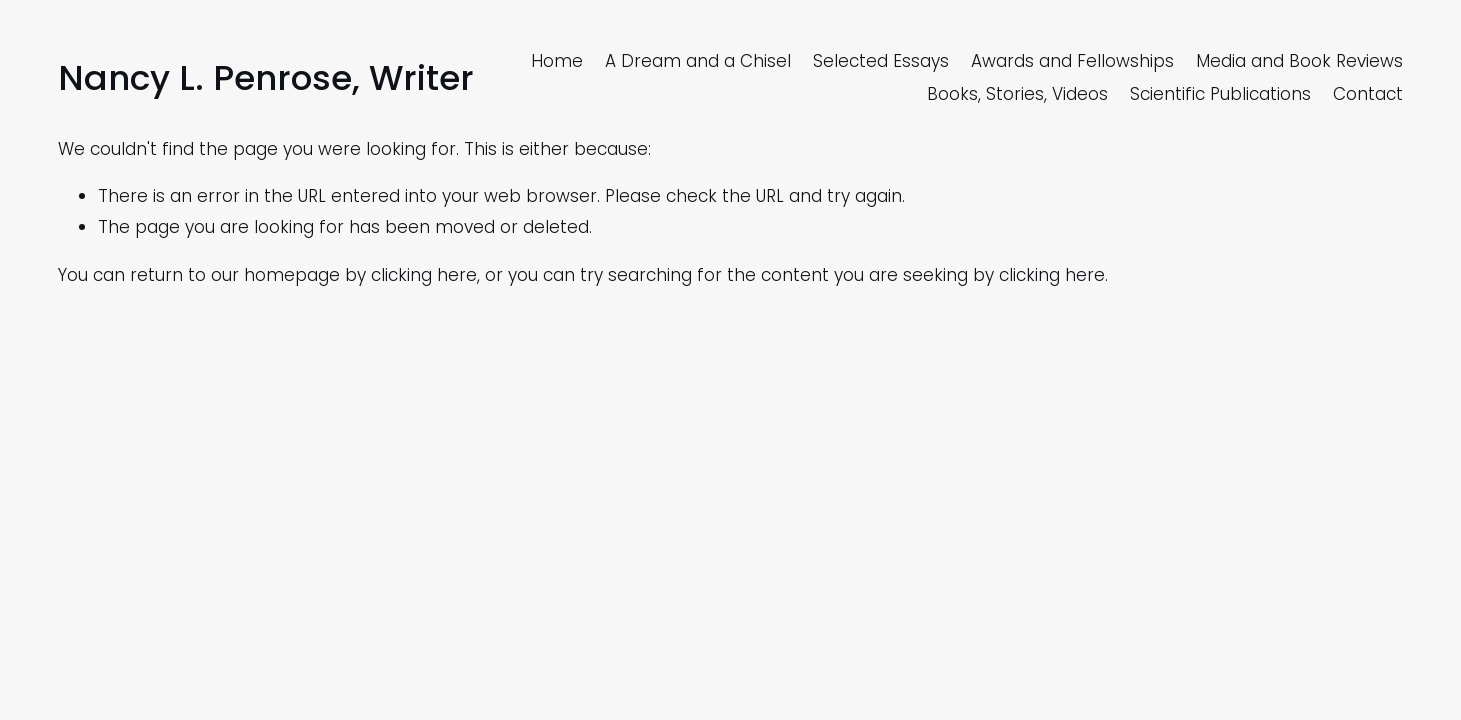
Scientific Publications (1220, 94)
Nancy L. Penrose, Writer (266, 78)
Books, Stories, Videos (1017, 94)
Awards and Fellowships (1072, 61)
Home (557, 61)
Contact (1368, 94)
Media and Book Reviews (1299, 61)
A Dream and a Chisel (698, 61)
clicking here (424, 275)
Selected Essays (881, 61)
